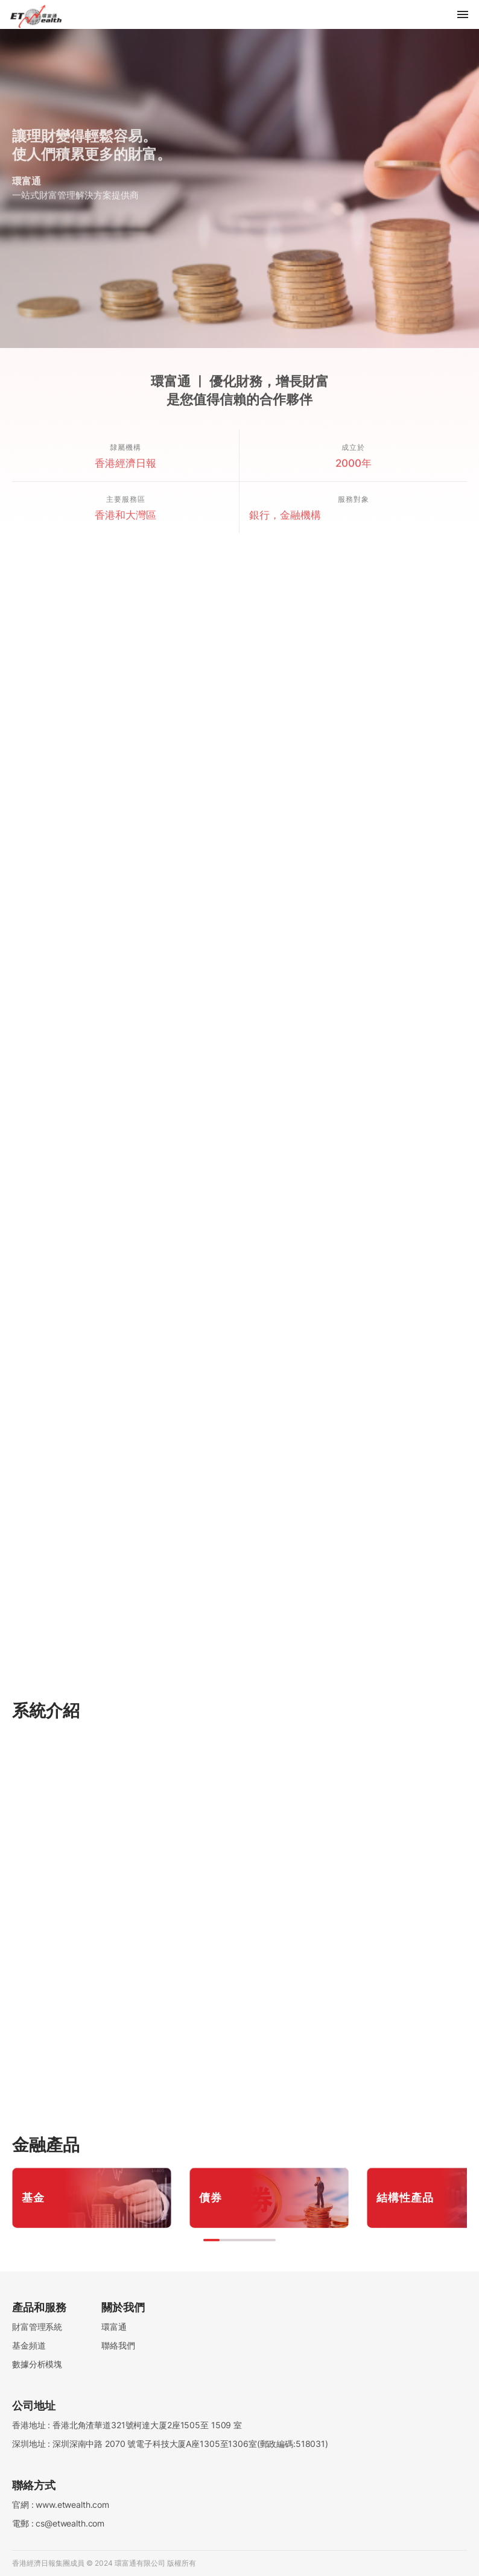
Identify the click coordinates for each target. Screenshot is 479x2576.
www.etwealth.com (72, 2504)
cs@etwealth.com (70, 2523)
